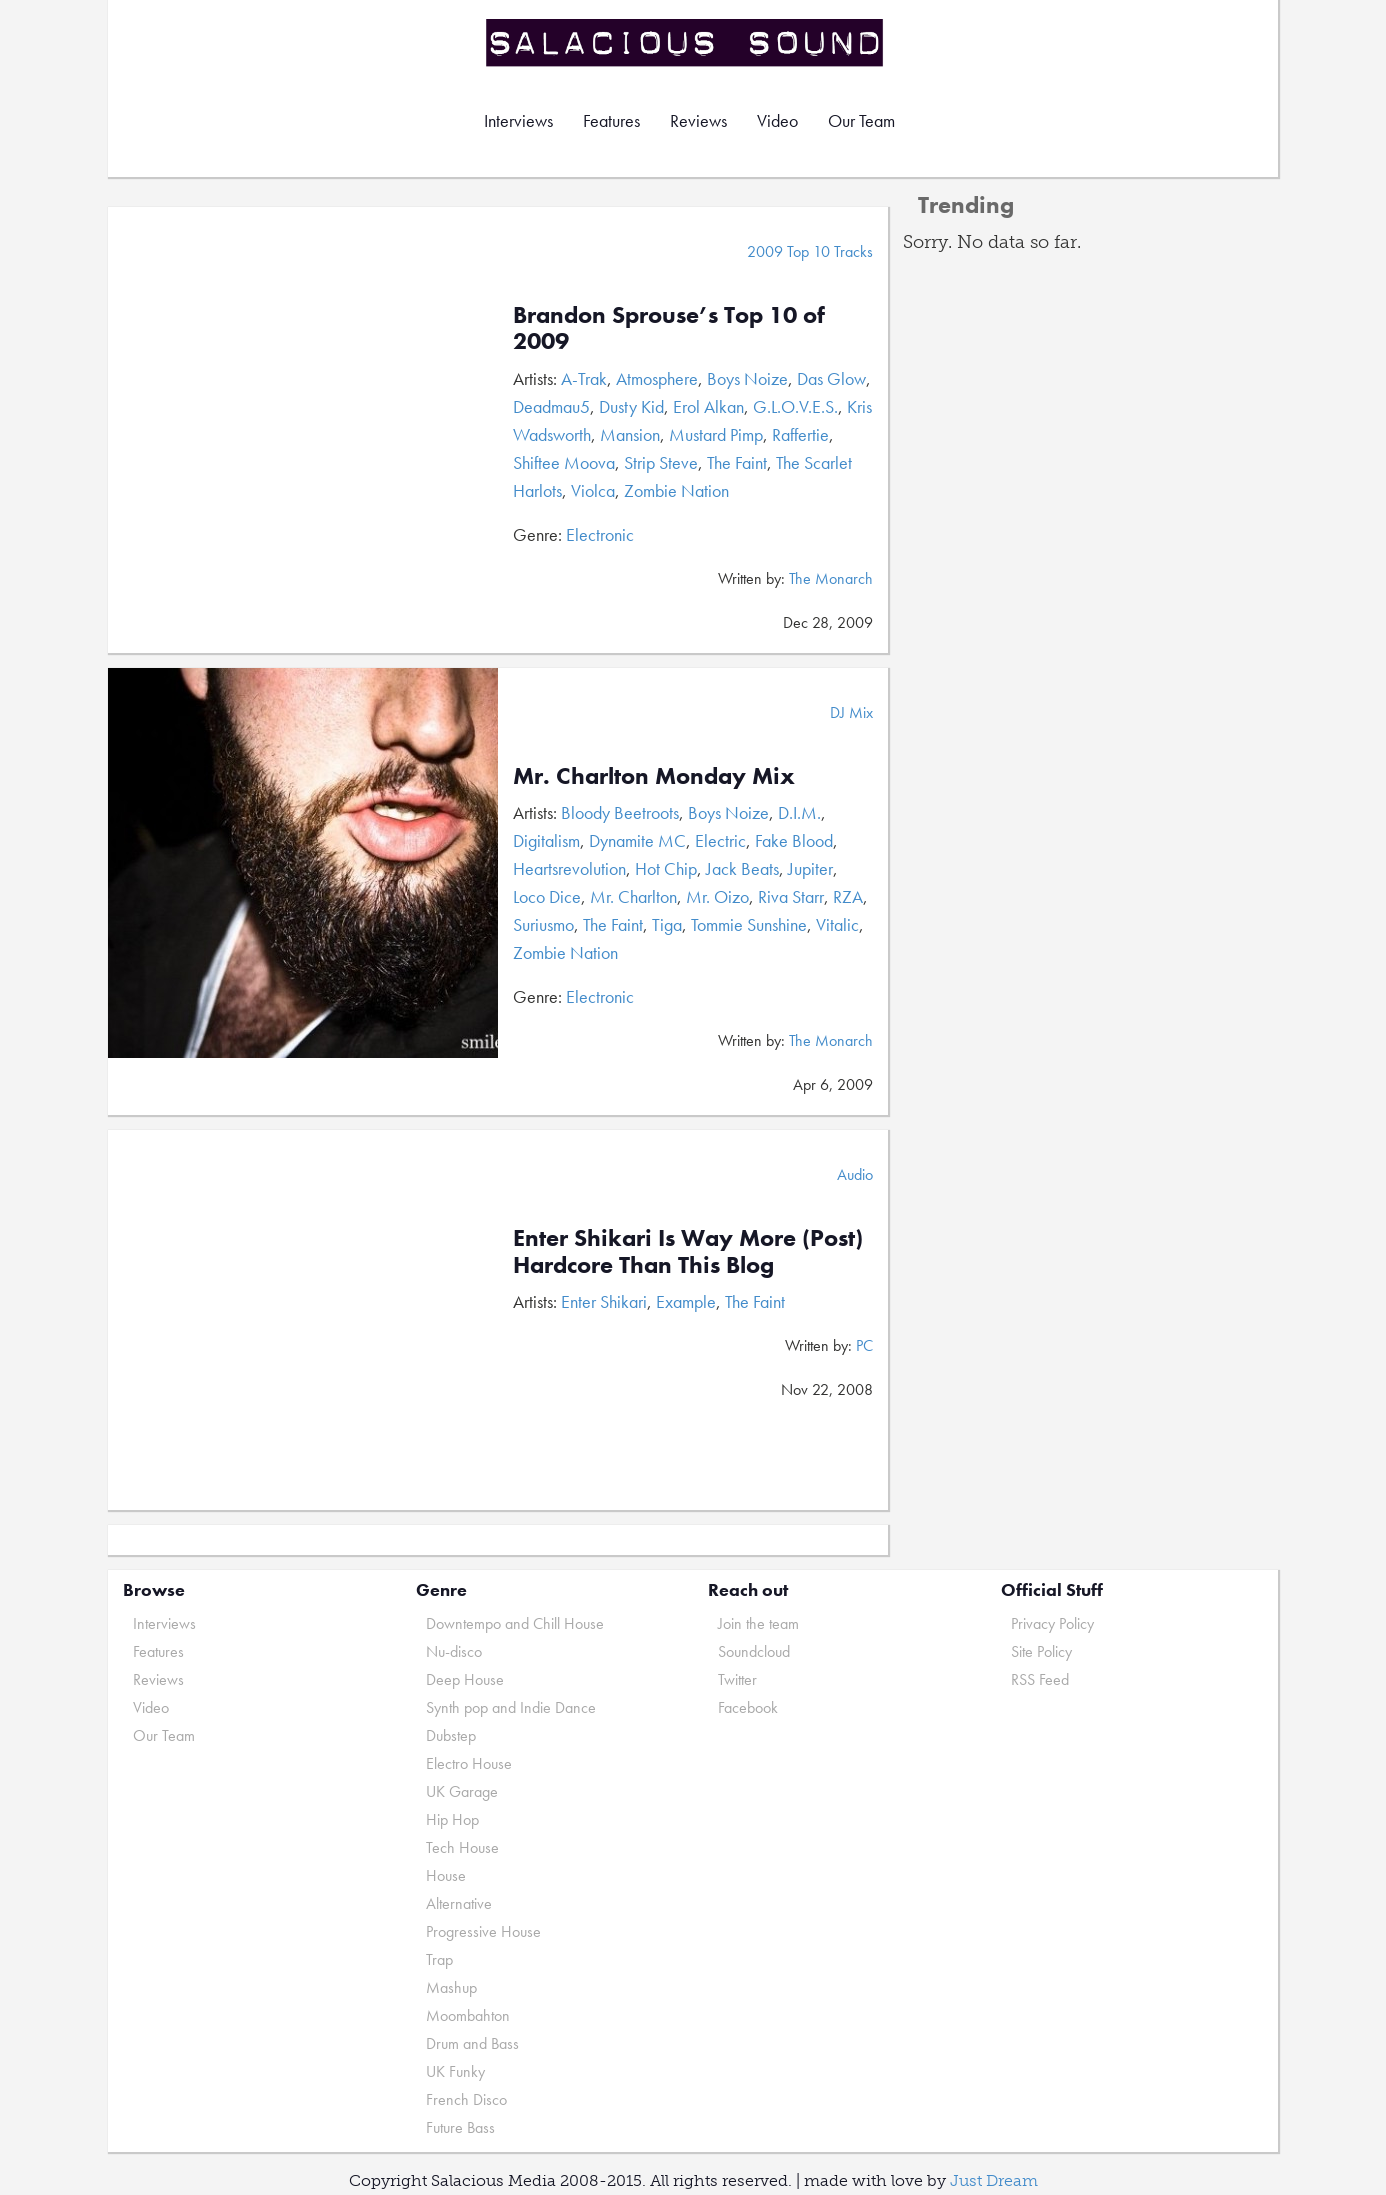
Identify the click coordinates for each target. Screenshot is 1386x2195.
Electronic (600, 534)
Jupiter (810, 868)
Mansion (630, 434)
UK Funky (455, 2071)
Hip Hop (452, 1819)
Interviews (518, 120)
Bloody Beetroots (620, 812)
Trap (439, 1959)
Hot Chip (666, 868)
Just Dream (994, 2180)
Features (611, 120)
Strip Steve (661, 462)
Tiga (667, 924)
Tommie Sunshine (749, 924)
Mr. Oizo (717, 896)
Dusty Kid (631, 406)
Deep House (465, 1679)
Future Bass (460, 2127)
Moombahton (468, 2015)
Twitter (737, 1679)
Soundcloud (754, 1651)
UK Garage (462, 1791)
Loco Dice (547, 896)
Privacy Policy (1052, 1623)
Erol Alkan (708, 406)
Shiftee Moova (564, 462)
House (446, 1875)
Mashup (451, 1987)
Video (777, 120)
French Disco (466, 2099)
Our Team (861, 120)
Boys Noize (747, 378)
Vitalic (837, 924)
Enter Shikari (604, 1301)
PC (864, 1345)
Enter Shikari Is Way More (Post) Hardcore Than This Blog (688, 1250)
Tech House (462, 1847)
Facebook (748, 1707)
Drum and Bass (472, 2043)
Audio (855, 1174)
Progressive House (483, 1931)
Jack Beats (742, 868)
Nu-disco (454, 1651)
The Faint (737, 462)
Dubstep (451, 1735)
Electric (720, 840)
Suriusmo (543, 924)
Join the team (758, 1623)
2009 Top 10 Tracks (810, 251)
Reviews (698, 120)
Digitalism (546, 840)
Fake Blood (794, 840)
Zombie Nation (676, 490)
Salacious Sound (686, 42)
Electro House (469, 1763)
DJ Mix (851, 712)
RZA (848, 896)
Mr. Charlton (633, 896)
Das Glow (831, 378)
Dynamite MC (637, 840)
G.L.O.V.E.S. (795, 406)
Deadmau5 (551, 406)
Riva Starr (791, 896)
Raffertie (800, 434)
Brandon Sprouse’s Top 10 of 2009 (669, 327)
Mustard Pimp (716, 434)
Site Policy (1041, 1651)
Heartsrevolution (569, 868)
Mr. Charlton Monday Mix (654, 775)
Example (686, 1301)
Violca (593, 490)
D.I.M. (799, 812)
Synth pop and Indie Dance (511, 1707)
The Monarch (831, 578)
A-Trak (584, 378)
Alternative (459, 1903)
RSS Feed (1040, 1679)
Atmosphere (657, 378)
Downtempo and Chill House (515, 1623)
